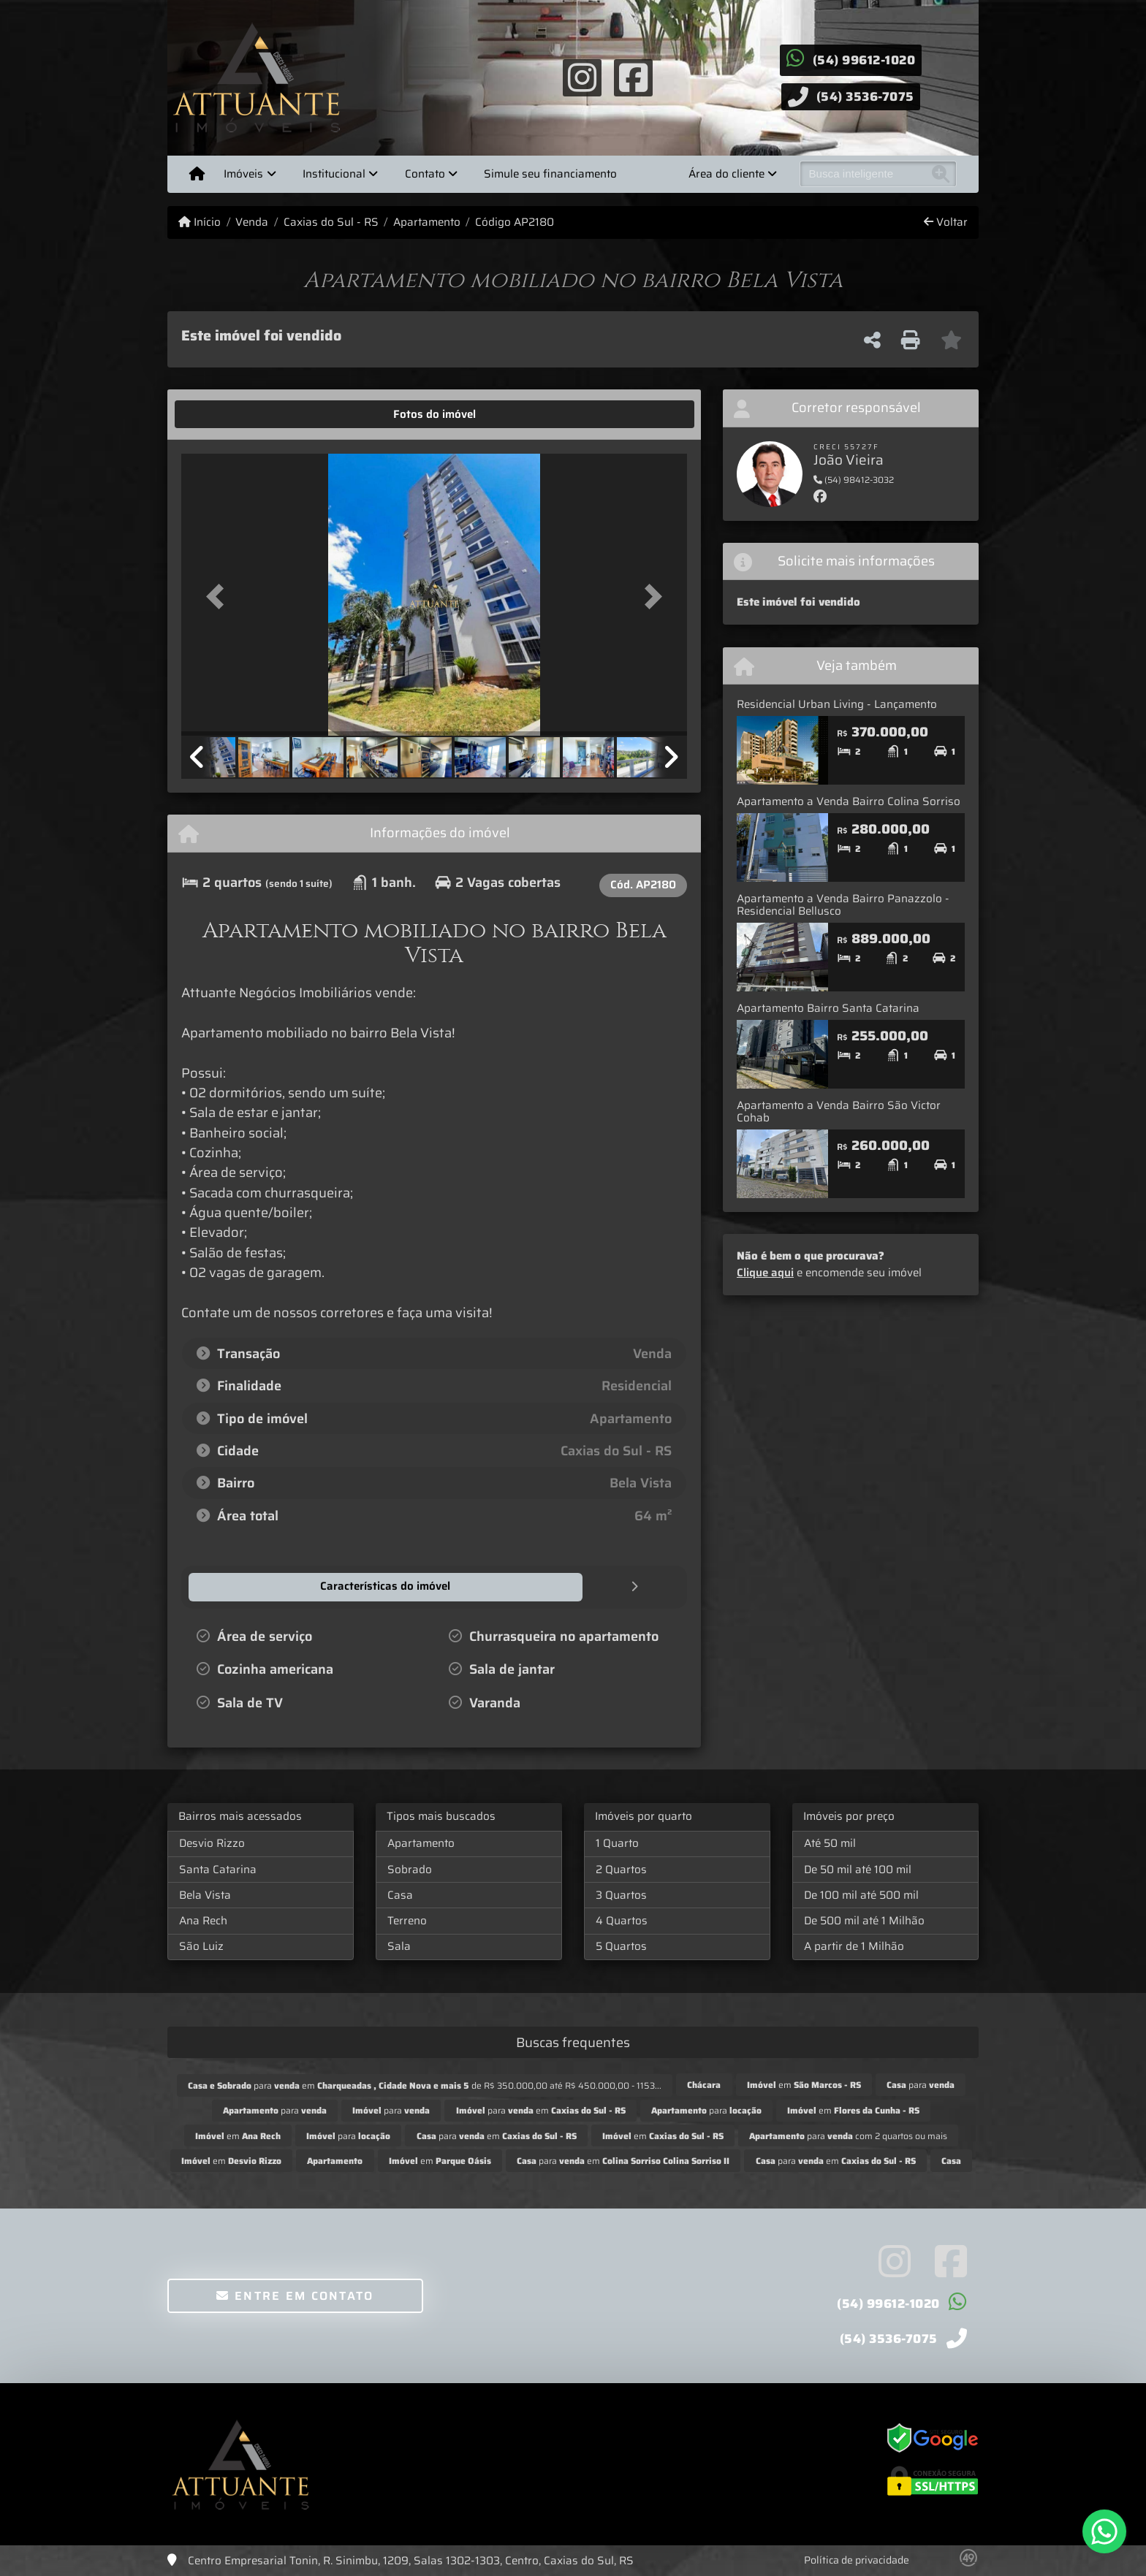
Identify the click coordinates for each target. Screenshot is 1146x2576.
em (804, 2084)
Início (199, 222)
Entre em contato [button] (294, 2295)
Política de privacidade (856, 2559)
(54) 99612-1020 (864, 59)
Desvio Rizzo (212, 1842)
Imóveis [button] (243, 174)
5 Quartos (621, 1945)
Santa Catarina (218, 1869)
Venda (251, 222)
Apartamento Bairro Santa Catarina (828, 1008)
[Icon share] (581, 76)
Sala (399, 1945)
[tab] (227, 414)
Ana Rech (203, 1920)
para (921, 2084)
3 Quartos (621, 1894)
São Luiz (201, 1945)
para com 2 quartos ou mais (848, 2135)
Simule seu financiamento (550, 174)
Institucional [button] (334, 174)
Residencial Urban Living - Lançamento (837, 704)
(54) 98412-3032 (853, 480)
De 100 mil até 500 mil (861, 1894)
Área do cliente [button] (726, 174)
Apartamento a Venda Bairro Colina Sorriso (848, 801)
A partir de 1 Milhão (854, 1945)
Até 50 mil (830, 1842)
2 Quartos (621, 1869)
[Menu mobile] (197, 174)
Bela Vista (205, 1894)
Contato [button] (425, 174)
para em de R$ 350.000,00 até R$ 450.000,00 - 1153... (424, 2085)
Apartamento (426, 222)
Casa (400, 1894)
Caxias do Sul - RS (331, 222)
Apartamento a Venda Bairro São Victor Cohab (839, 1112)
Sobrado (409, 1869)
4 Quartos (622, 1920)
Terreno (407, 1920)
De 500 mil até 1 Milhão (864, 1920)
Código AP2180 (514, 222)
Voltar (946, 222)
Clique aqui (765, 1272)
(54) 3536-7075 (865, 96)
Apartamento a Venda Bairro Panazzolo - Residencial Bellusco (843, 905)
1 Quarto (617, 1842)
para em (541, 2109)
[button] (219, 596)
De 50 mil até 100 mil (857, 1869)
